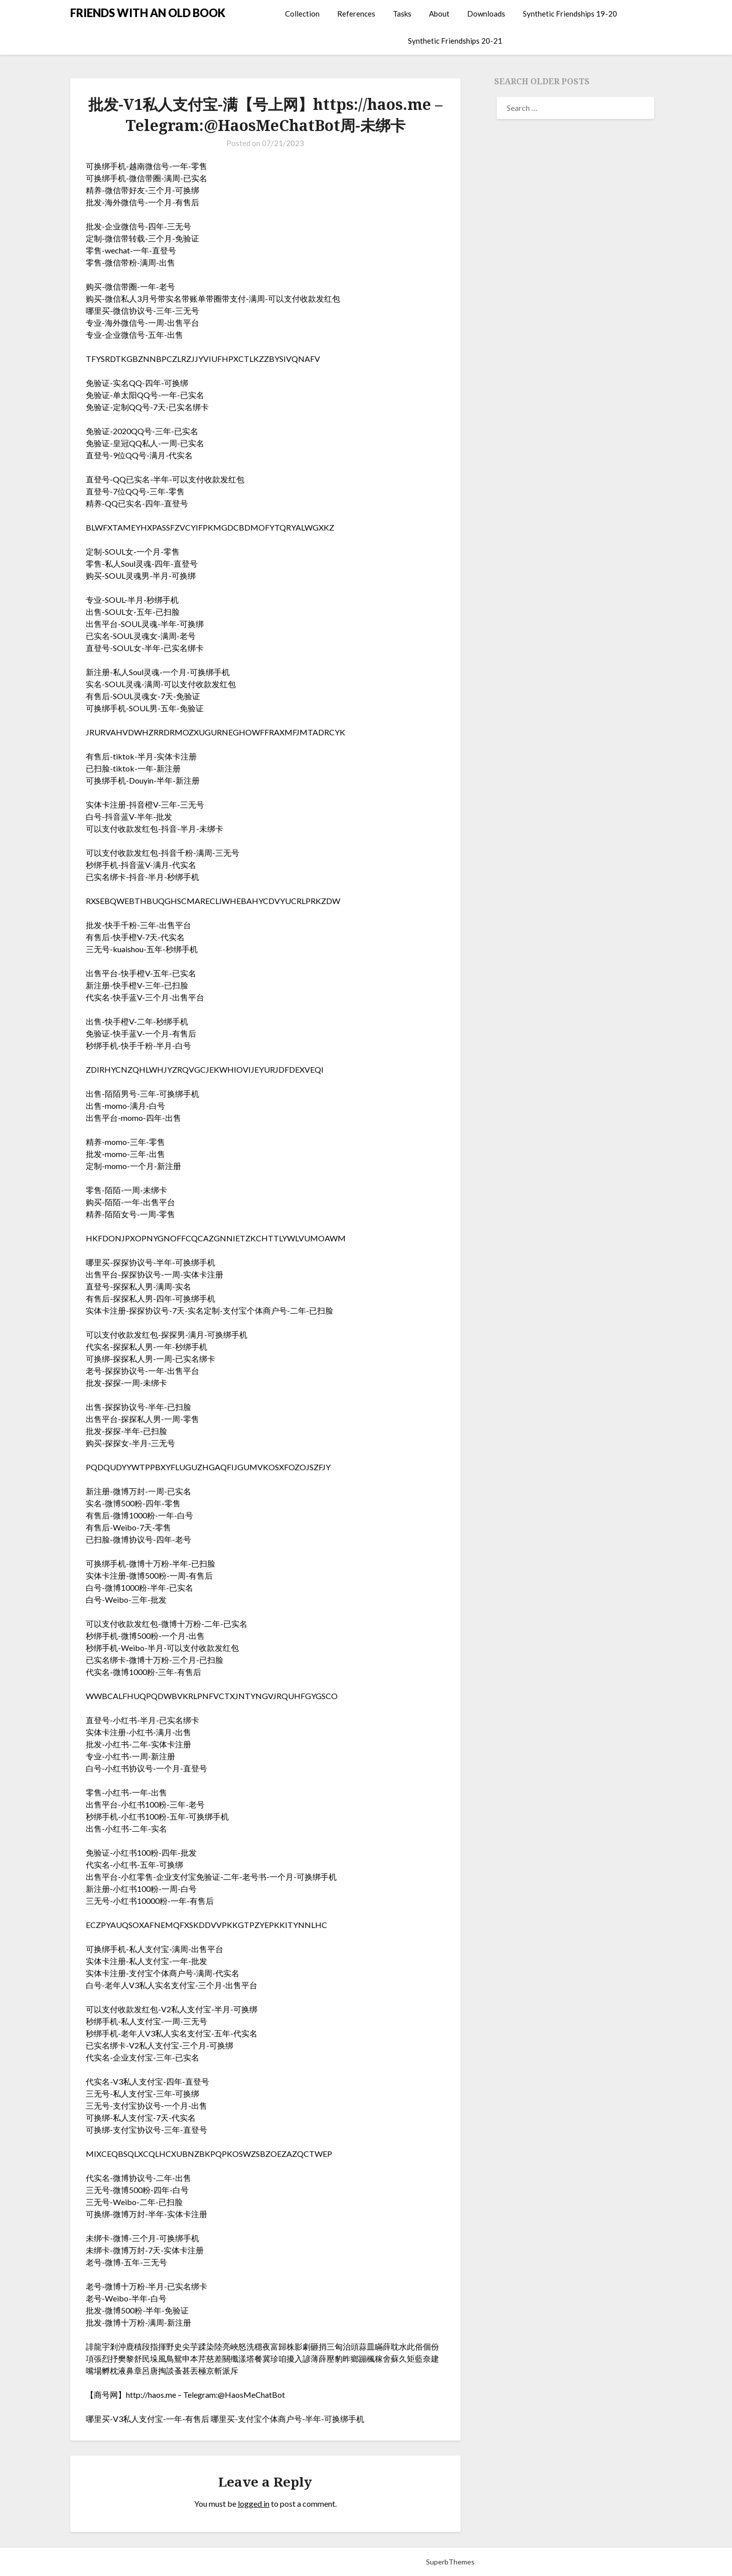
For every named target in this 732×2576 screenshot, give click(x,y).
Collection (302, 13)
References (356, 13)
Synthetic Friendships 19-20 (570, 13)
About (439, 13)
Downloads (486, 13)
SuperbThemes (450, 2561)
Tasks (402, 13)
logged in (253, 2503)
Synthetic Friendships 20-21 (455, 40)
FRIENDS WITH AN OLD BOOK (147, 13)
